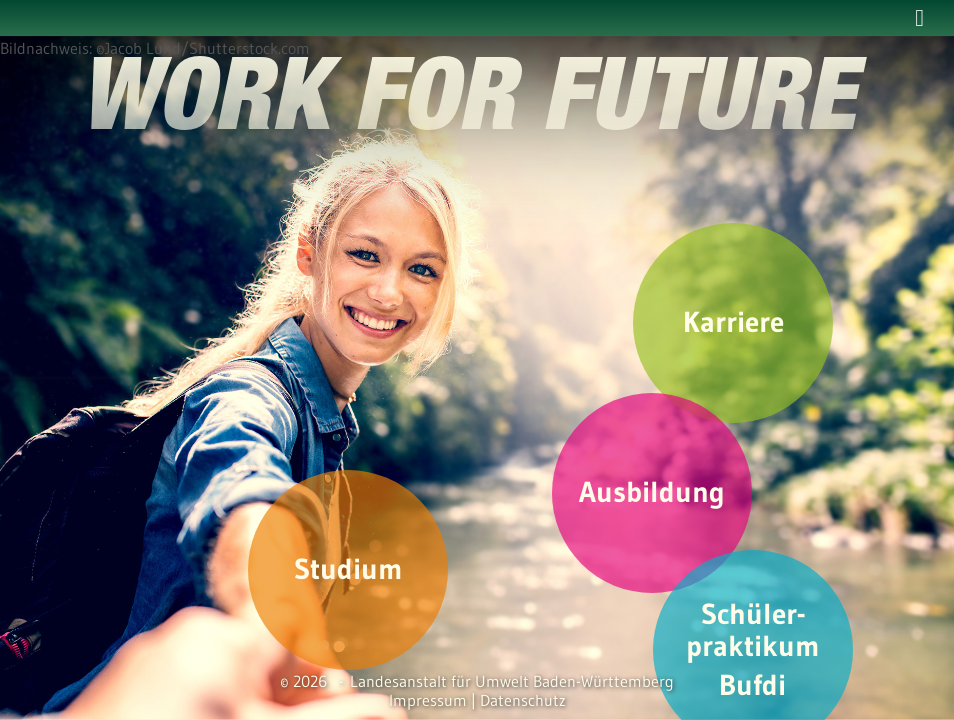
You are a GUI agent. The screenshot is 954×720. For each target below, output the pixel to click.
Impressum (428, 700)
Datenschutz (523, 700)
